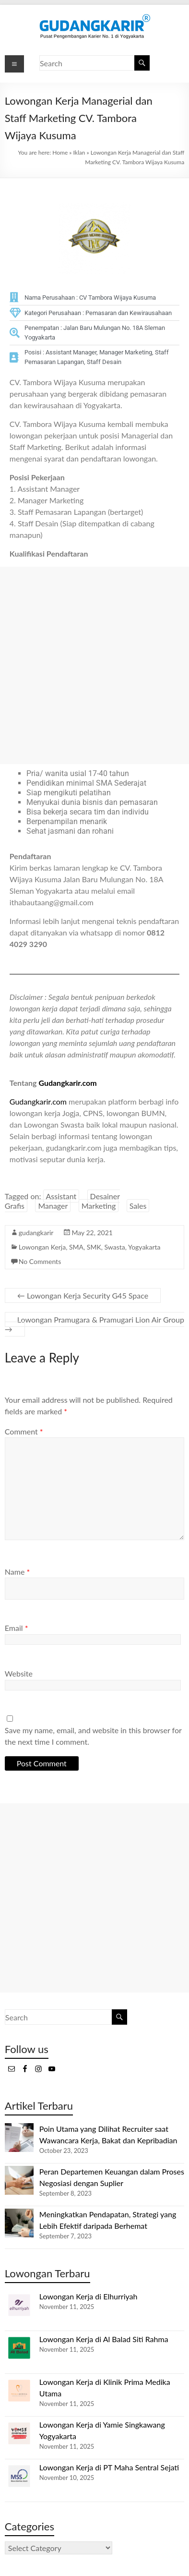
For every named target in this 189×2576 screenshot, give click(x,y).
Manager (53, 1205)
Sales (138, 1205)
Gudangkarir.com (67, 1082)
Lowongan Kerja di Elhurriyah (88, 2296)
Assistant (61, 1196)
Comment (24, 1431)
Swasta (114, 1247)
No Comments (40, 1261)
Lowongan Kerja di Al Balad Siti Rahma (103, 2339)
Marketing (99, 1205)
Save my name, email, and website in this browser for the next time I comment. (93, 1735)
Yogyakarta (144, 1247)
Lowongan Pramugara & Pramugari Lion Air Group (94, 1324)
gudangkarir (36, 1232)
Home (60, 152)
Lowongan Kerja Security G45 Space (82, 1295)
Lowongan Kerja (42, 1247)
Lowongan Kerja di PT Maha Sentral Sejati (109, 2467)
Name (17, 1571)
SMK (94, 1247)
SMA (76, 1247)
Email (16, 1627)
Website (19, 1673)
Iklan (79, 152)
